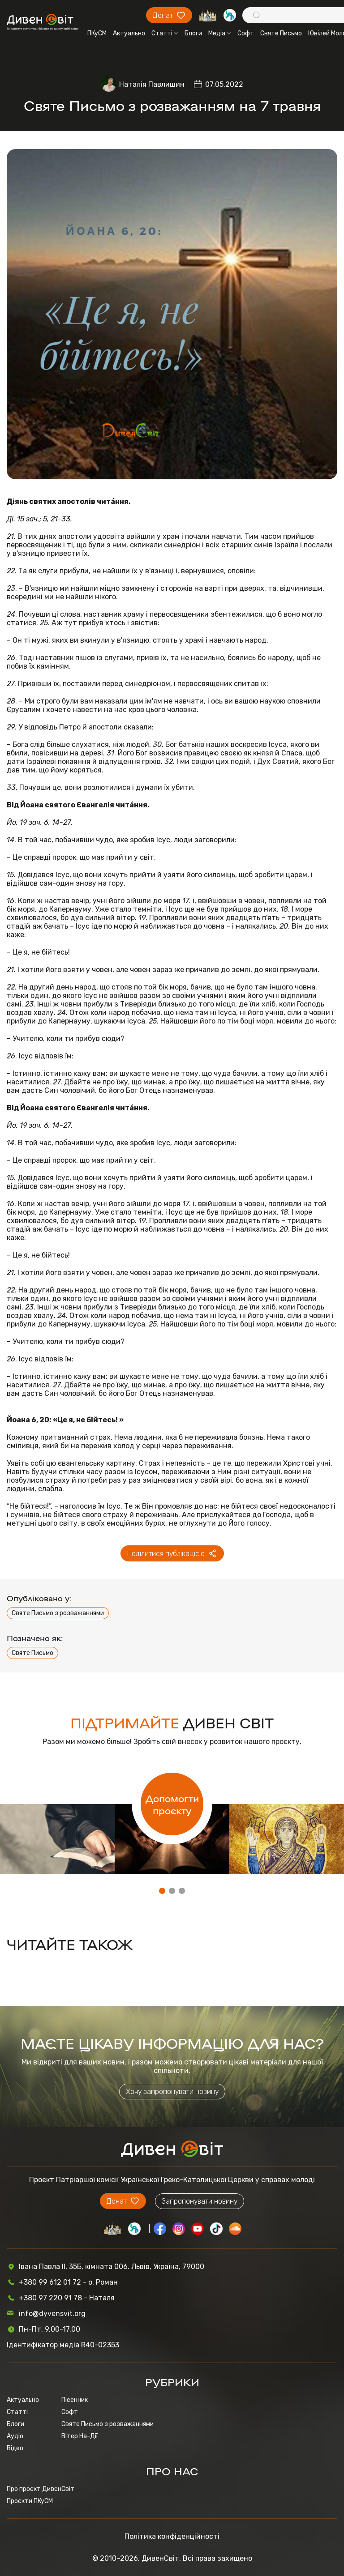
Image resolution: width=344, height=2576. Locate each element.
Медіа (219, 33)
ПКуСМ (97, 33)
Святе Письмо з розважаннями (58, 1613)
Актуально (129, 33)
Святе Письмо (281, 33)
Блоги (193, 33)
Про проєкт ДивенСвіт (40, 2489)
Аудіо (15, 2436)
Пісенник (74, 2400)
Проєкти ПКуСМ (30, 2501)
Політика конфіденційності (172, 2536)
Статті (164, 33)
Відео (15, 2448)
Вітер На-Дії (79, 2436)
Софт (245, 33)
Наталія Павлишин (152, 84)
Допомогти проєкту (172, 1804)
